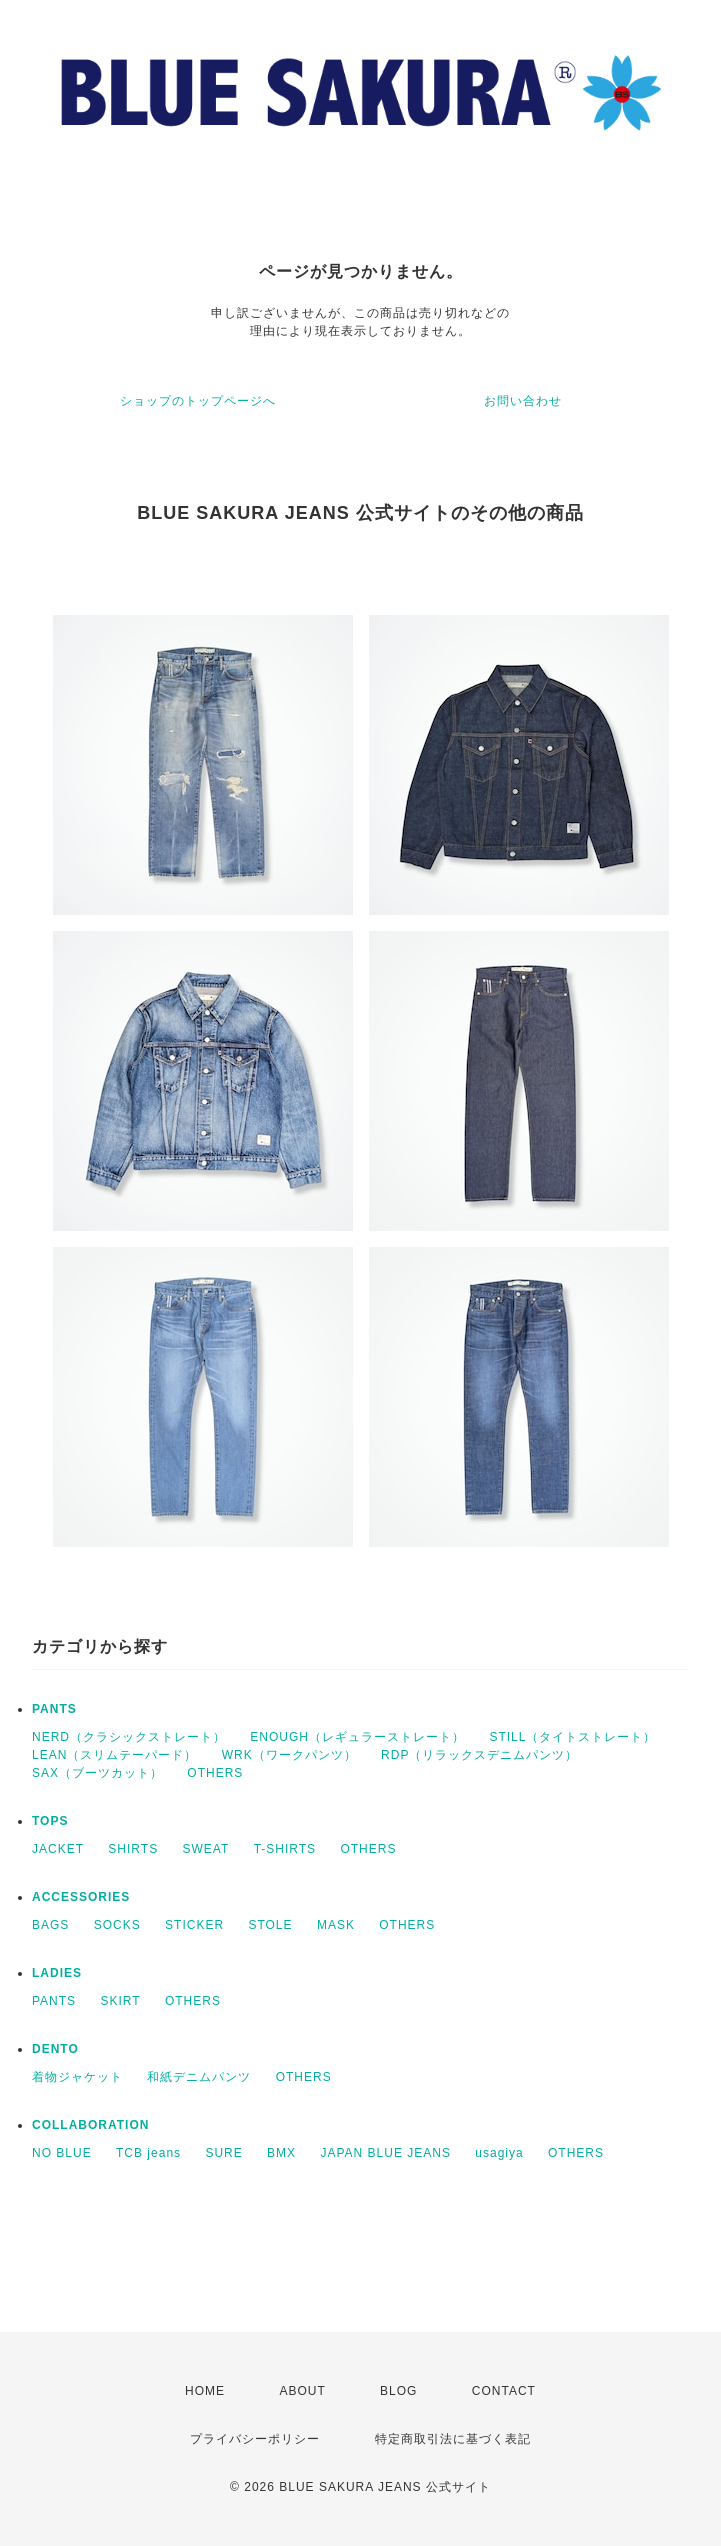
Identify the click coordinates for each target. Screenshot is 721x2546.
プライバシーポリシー (255, 2439)
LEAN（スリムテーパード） (114, 1755)
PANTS (54, 1709)
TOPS (50, 1821)
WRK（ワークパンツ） (289, 1755)
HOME (205, 2391)
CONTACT (504, 2391)
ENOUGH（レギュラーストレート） (357, 1737)
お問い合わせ (523, 401)
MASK (336, 1925)
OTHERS (215, 1773)
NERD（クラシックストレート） (129, 1737)
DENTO (55, 2049)
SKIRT (120, 2001)
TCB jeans (148, 2153)
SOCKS (117, 1925)
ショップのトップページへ (198, 401)
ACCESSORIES (81, 1897)
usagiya (499, 2153)
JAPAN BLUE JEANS (385, 2153)
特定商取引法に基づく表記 (453, 2439)
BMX (281, 2153)
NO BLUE (62, 2153)
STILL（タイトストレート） (572, 1737)
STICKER (194, 1925)
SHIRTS (133, 1849)
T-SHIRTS (285, 1849)
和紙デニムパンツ (199, 2077)
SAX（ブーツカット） (97, 1773)
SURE (223, 2153)
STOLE (270, 1925)
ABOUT (302, 2391)
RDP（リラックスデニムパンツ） (479, 1755)
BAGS (50, 1925)
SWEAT (206, 1849)
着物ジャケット (77, 2077)
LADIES (57, 1973)
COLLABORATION (90, 2125)
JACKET (58, 1849)
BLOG (398, 2391)
